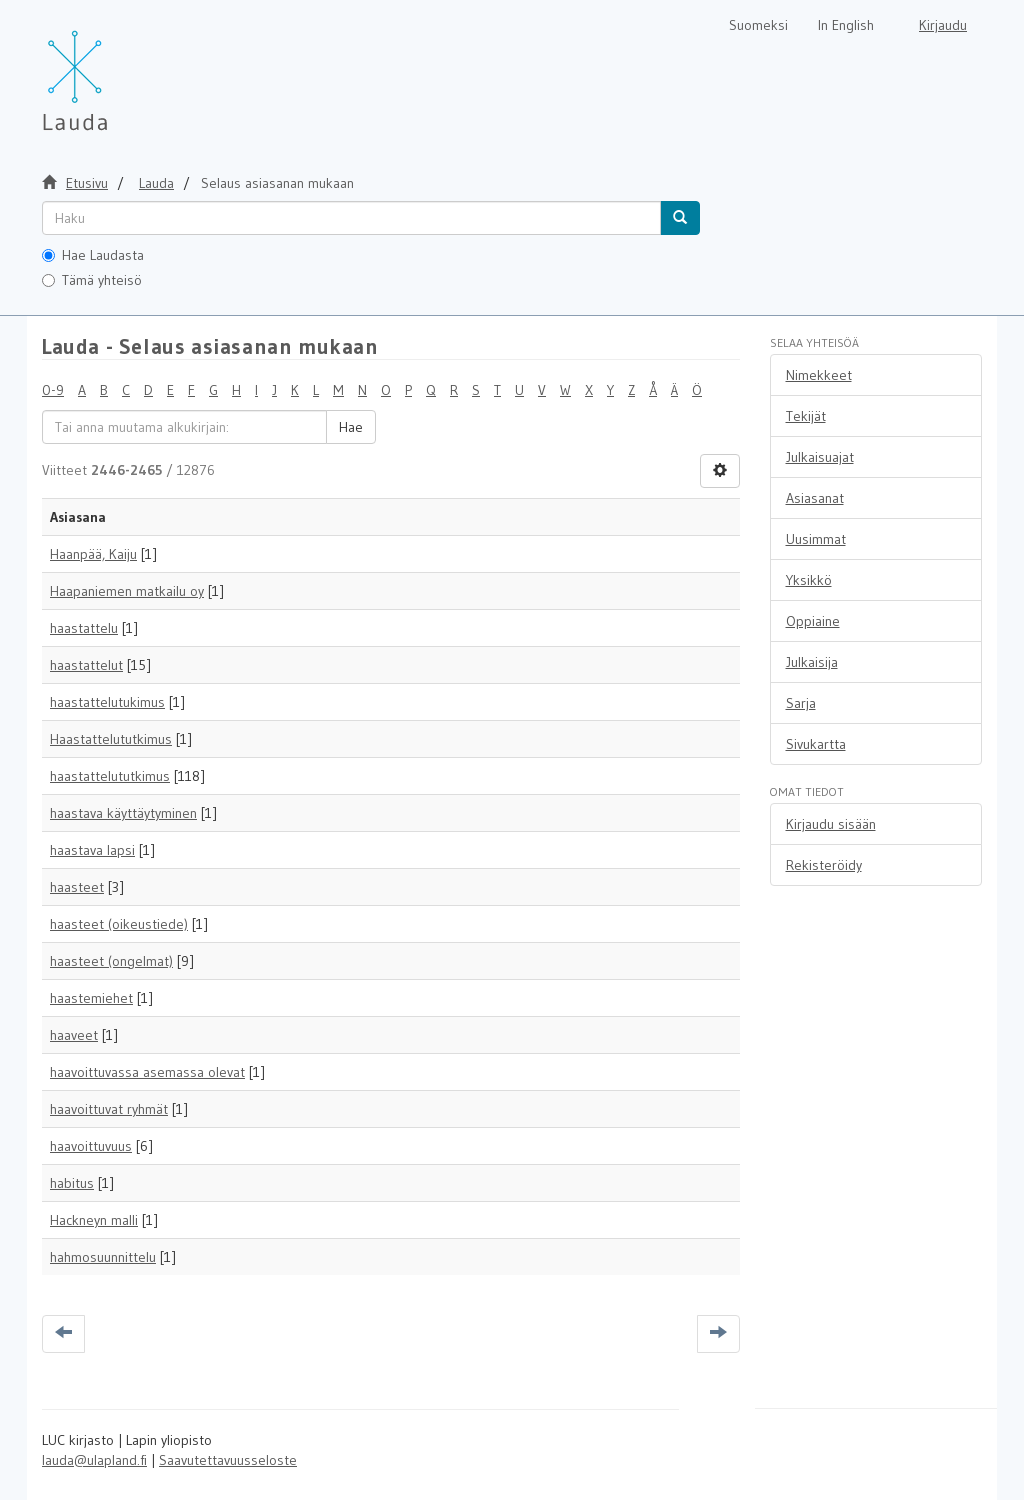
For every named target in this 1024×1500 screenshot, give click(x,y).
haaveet (74, 1035)
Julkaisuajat (820, 457)
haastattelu (84, 628)
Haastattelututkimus (111, 739)
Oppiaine (813, 621)
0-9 (53, 390)
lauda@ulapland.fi (94, 1460)
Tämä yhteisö (92, 280)
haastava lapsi (92, 850)
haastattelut (86, 665)
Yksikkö (809, 580)
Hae (351, 427)
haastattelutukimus (107, 702)
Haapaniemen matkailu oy (127, 591)
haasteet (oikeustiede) (119, 924)
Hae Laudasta (93, 255)
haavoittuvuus (91, 1146)
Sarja (801, 703)
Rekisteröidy (824, 865)
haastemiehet (91, 998)
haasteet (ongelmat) (111, 961)
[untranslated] (351, 218)
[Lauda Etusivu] (117, 70)
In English (846, 25)
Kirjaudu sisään (831, 824)
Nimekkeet (819, 375)
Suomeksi (758, 25)
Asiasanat (815, 498)
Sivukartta (816, 744)
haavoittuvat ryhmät (109, 1109)
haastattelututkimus (110, 776)
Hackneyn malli (94, 1220)
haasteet (77, 887)
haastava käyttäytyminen (123, 813)
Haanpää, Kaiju (93, 554)
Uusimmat (816, 539)
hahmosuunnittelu (103, 1257)
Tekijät (806, 416)
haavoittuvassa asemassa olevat (147, 1072)
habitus (72, 1183)
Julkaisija (812, 662)
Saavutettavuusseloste (228, 1460)
